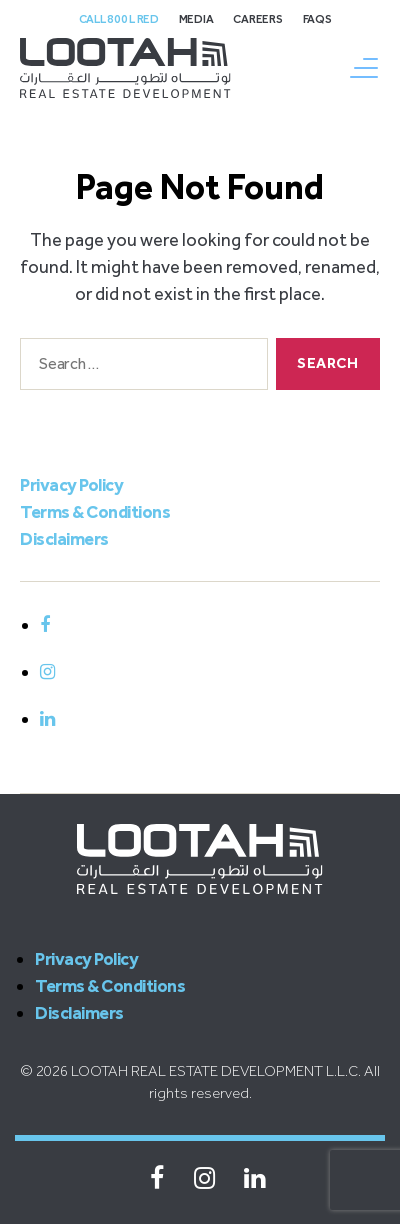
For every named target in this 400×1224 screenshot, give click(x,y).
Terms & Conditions (95, 512)
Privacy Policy (71, 485)
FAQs (317, 19)
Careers (257, 19)
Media (196, 19)
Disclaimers (64, 539)
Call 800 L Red (119, 19)
